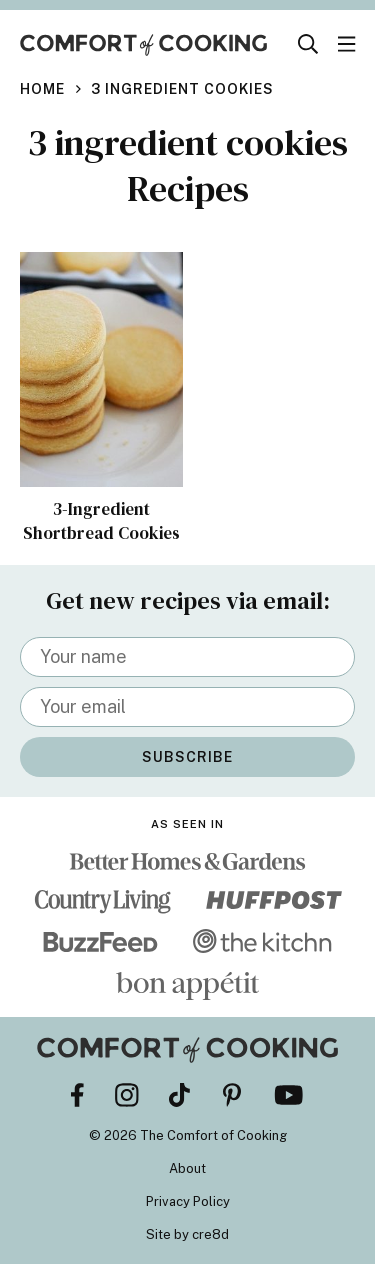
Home (42, 89)
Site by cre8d (187, 1234)
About (187, 1168)
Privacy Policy (188, 1201)
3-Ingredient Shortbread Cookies (101, 521)
